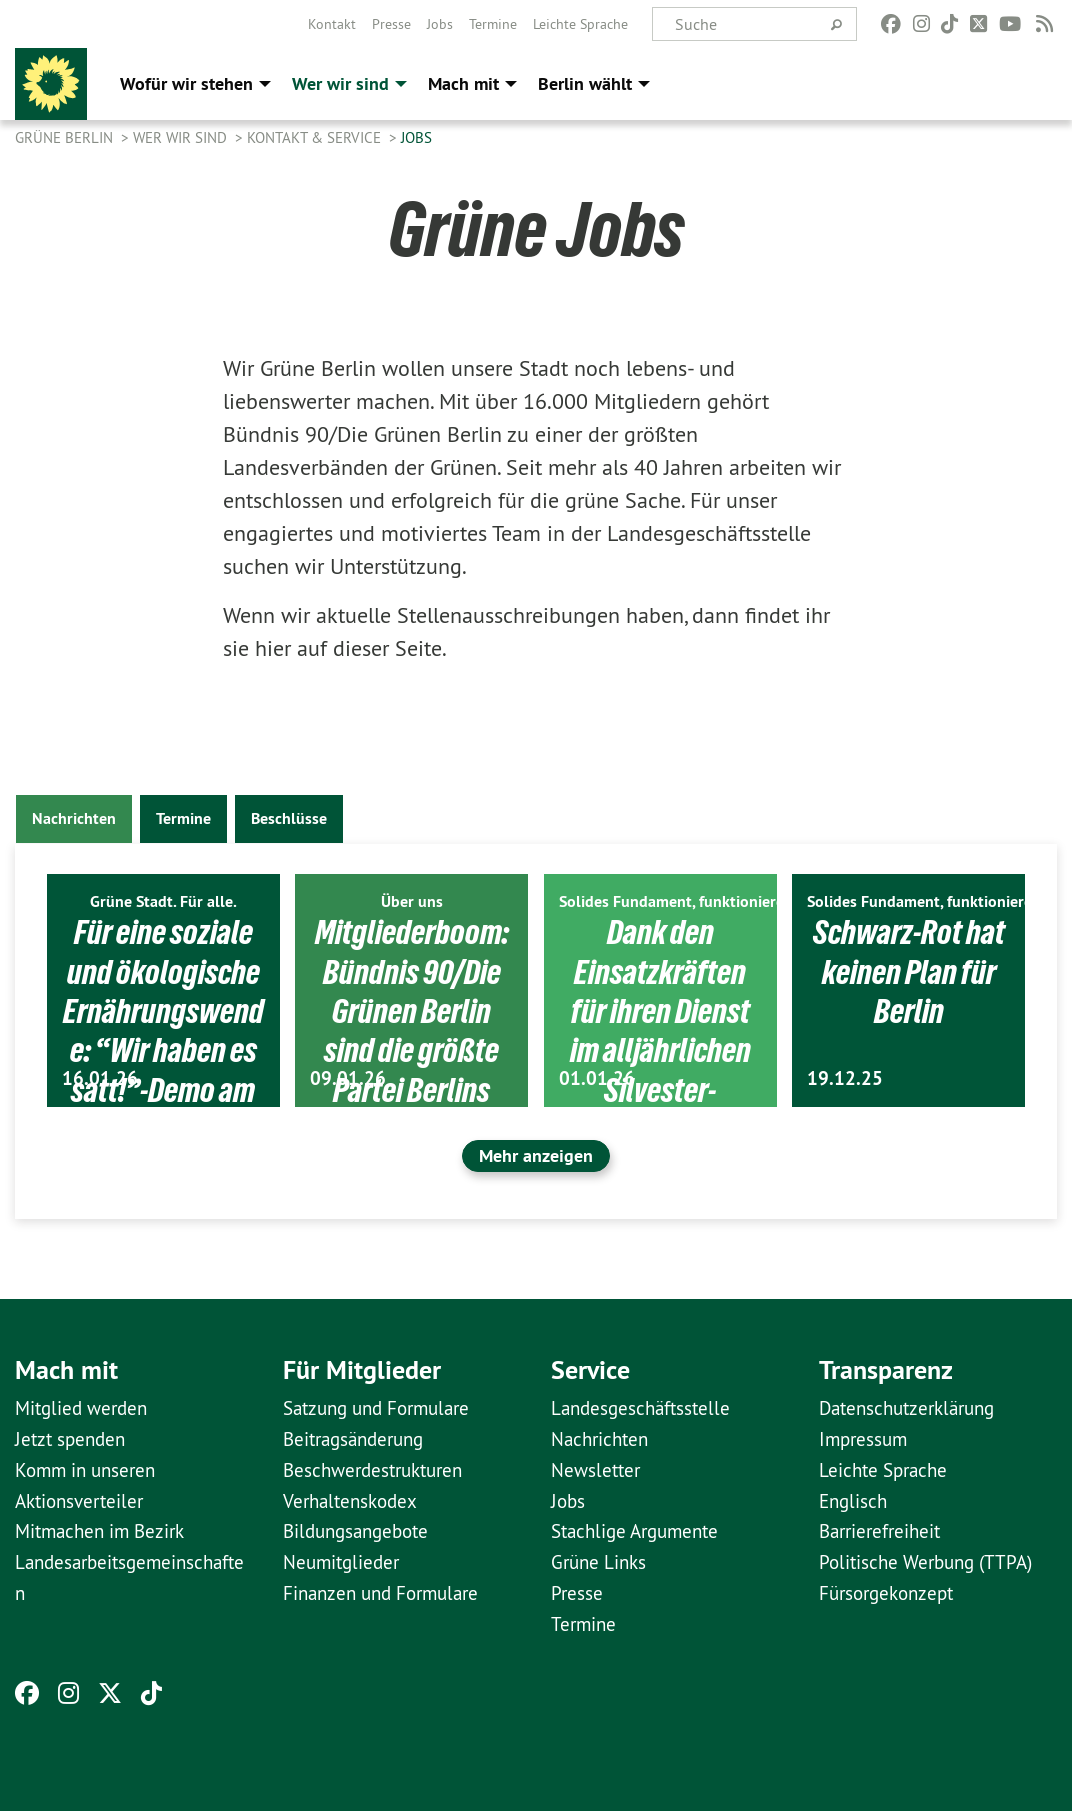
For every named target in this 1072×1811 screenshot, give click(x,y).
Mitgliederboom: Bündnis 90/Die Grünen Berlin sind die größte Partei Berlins (412, 1011)
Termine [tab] (183, 818)
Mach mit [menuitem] (463, 83)
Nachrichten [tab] (74, 818)
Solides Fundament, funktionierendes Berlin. (712, 901)
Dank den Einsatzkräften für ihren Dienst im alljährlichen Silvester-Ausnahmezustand (660, 1050)
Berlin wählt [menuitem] (585, 83)
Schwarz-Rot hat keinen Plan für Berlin (909, 971)
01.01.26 (597, 1078)
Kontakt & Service (316, 137)
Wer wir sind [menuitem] (340, 83)
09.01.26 (348, 1078)
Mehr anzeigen (536, 1155)
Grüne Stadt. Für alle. (163, 901)
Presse (391, 24)
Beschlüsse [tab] (289, 818)
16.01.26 (100, 1078)
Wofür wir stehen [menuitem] (186, 83)
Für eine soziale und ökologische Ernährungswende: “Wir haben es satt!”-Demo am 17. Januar (163, 1030)
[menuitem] (332, 24)
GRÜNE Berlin (66, 137)
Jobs (440, 24)
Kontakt (332, 24)
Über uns (412, 901)
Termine (493, 24)
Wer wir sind (182, 137)
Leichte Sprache (580, 24)
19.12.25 (845, 1078)
